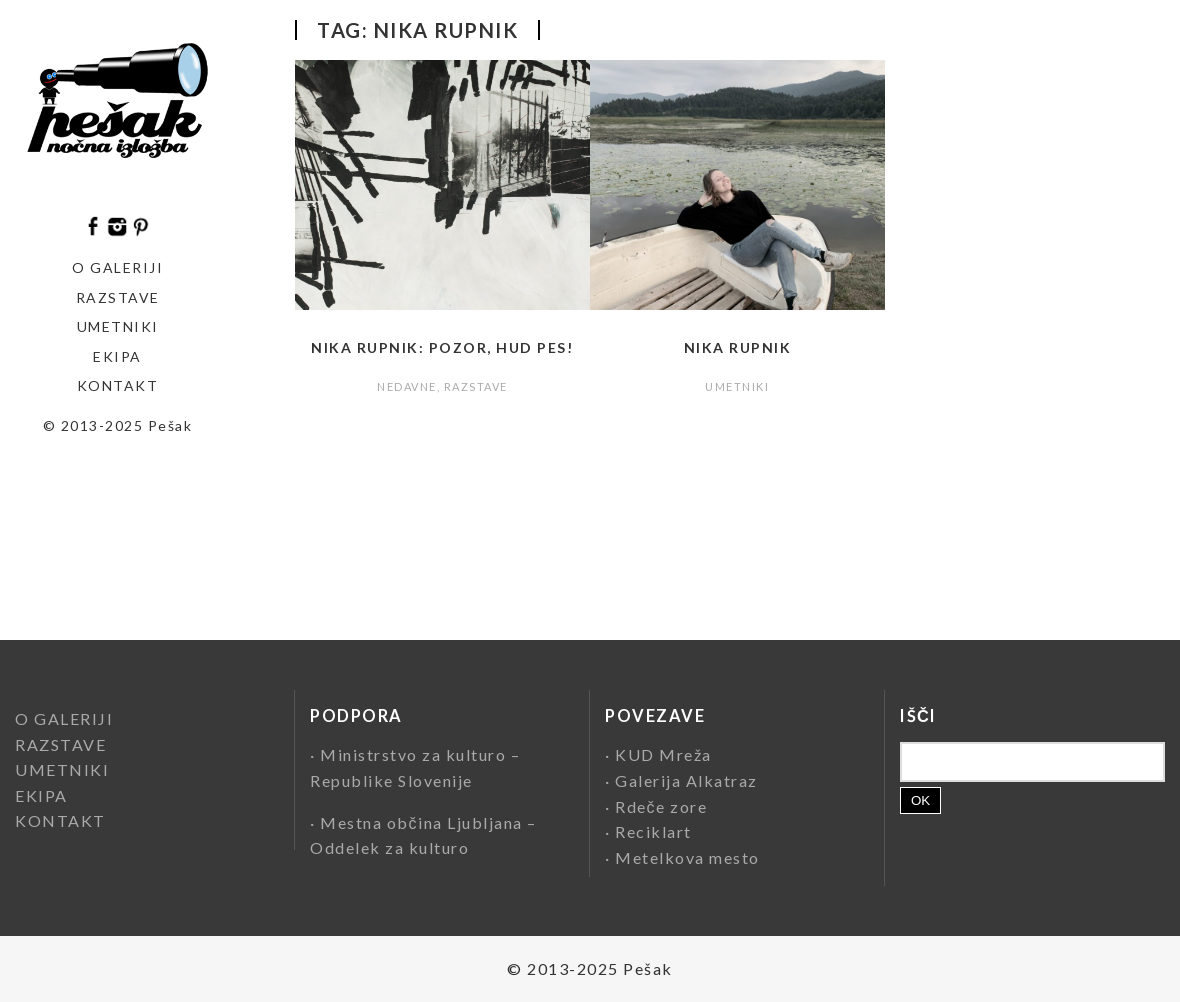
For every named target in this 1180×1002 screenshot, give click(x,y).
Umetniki (118, 326)
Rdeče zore (661, 806)
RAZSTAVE (476, 386)
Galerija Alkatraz (686, 780)
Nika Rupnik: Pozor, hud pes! (442, 347)
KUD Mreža (663, 754)
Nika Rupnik (738, 347)
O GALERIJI (117, 267)
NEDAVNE (407, 386)
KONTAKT (118, 385)
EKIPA (117, 356)
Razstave (118, 297)
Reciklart (653, 831)
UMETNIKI (737, 386)
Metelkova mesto (687, 857)
